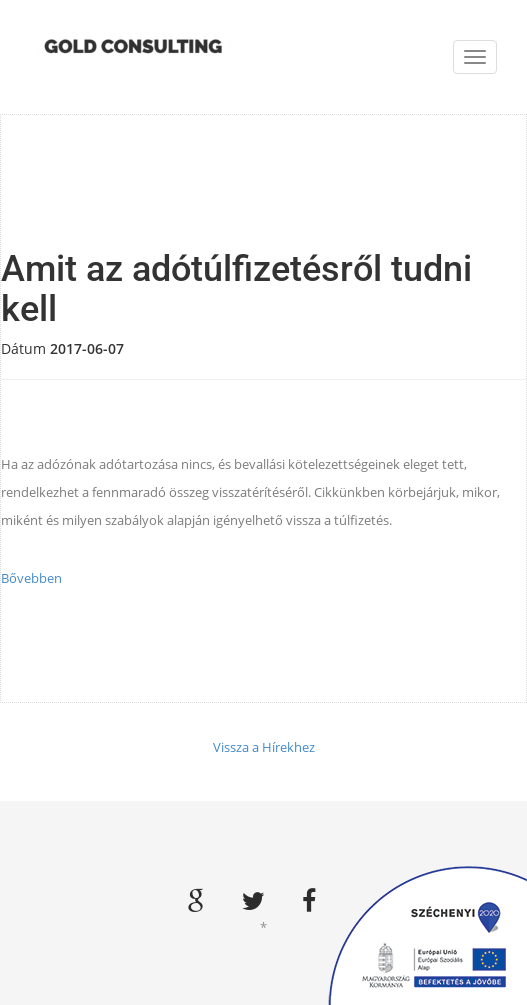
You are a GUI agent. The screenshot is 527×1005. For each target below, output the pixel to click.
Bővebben (31, 578)
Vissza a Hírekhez (264, 747)
